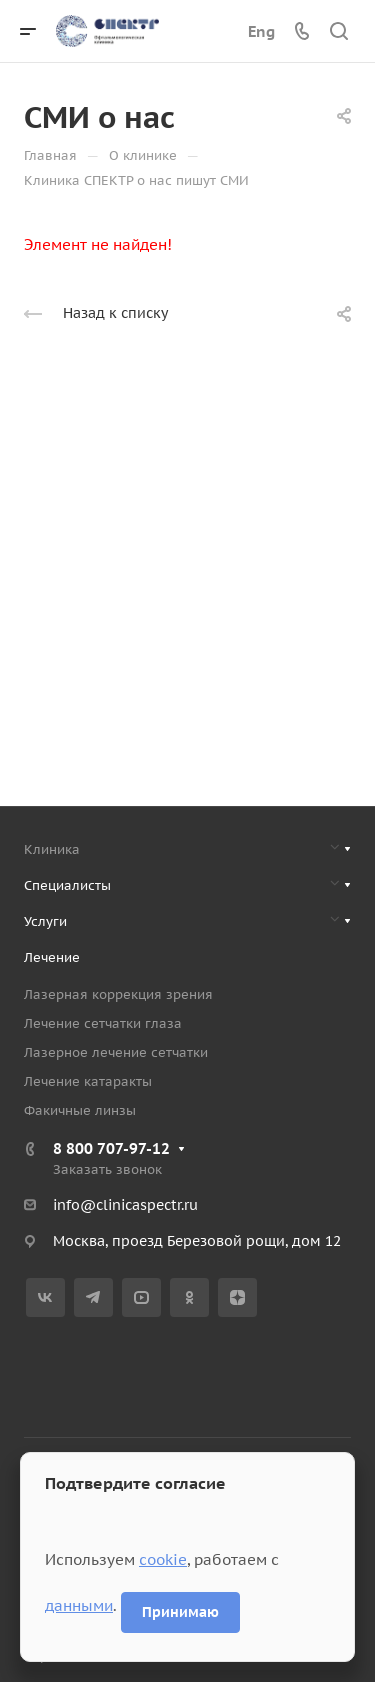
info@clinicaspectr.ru (125, 1205)
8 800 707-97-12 (111, 1148)
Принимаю (180, 1612)
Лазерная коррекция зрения (118, 994)
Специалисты (67, 885)
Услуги (45, 921)
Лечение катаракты (88, 1081)
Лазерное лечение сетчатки (116, 1052)
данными (79, 1605)
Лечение (52, 957)
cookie (163, 1559)
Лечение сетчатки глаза (103, 1023)
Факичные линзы (80, 1110)
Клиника (52, 849)
